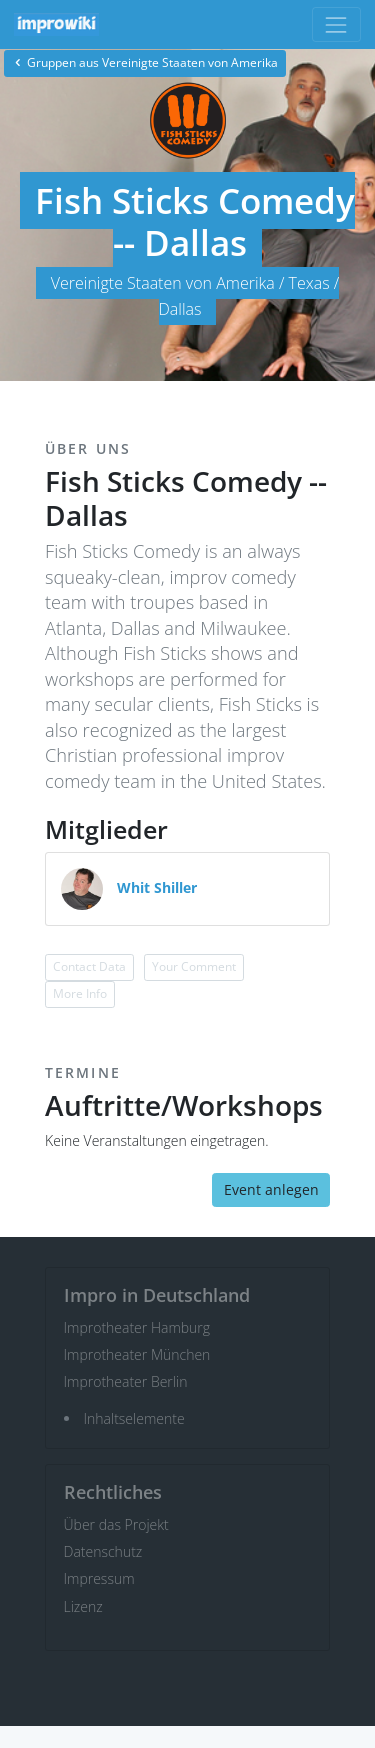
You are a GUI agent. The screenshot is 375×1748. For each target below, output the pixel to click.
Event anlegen (271, 1189)
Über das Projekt (116, 1524)
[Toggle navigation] (336, 24)
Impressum (99, 1578)
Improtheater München (137, 1354)
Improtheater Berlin (126, 1381)
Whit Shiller (157, 887)
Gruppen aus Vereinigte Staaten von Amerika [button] (145, 62)
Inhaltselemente (134, 1418)
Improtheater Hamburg (137, 1327)
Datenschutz (103, 1551)
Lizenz (83, 1606)
